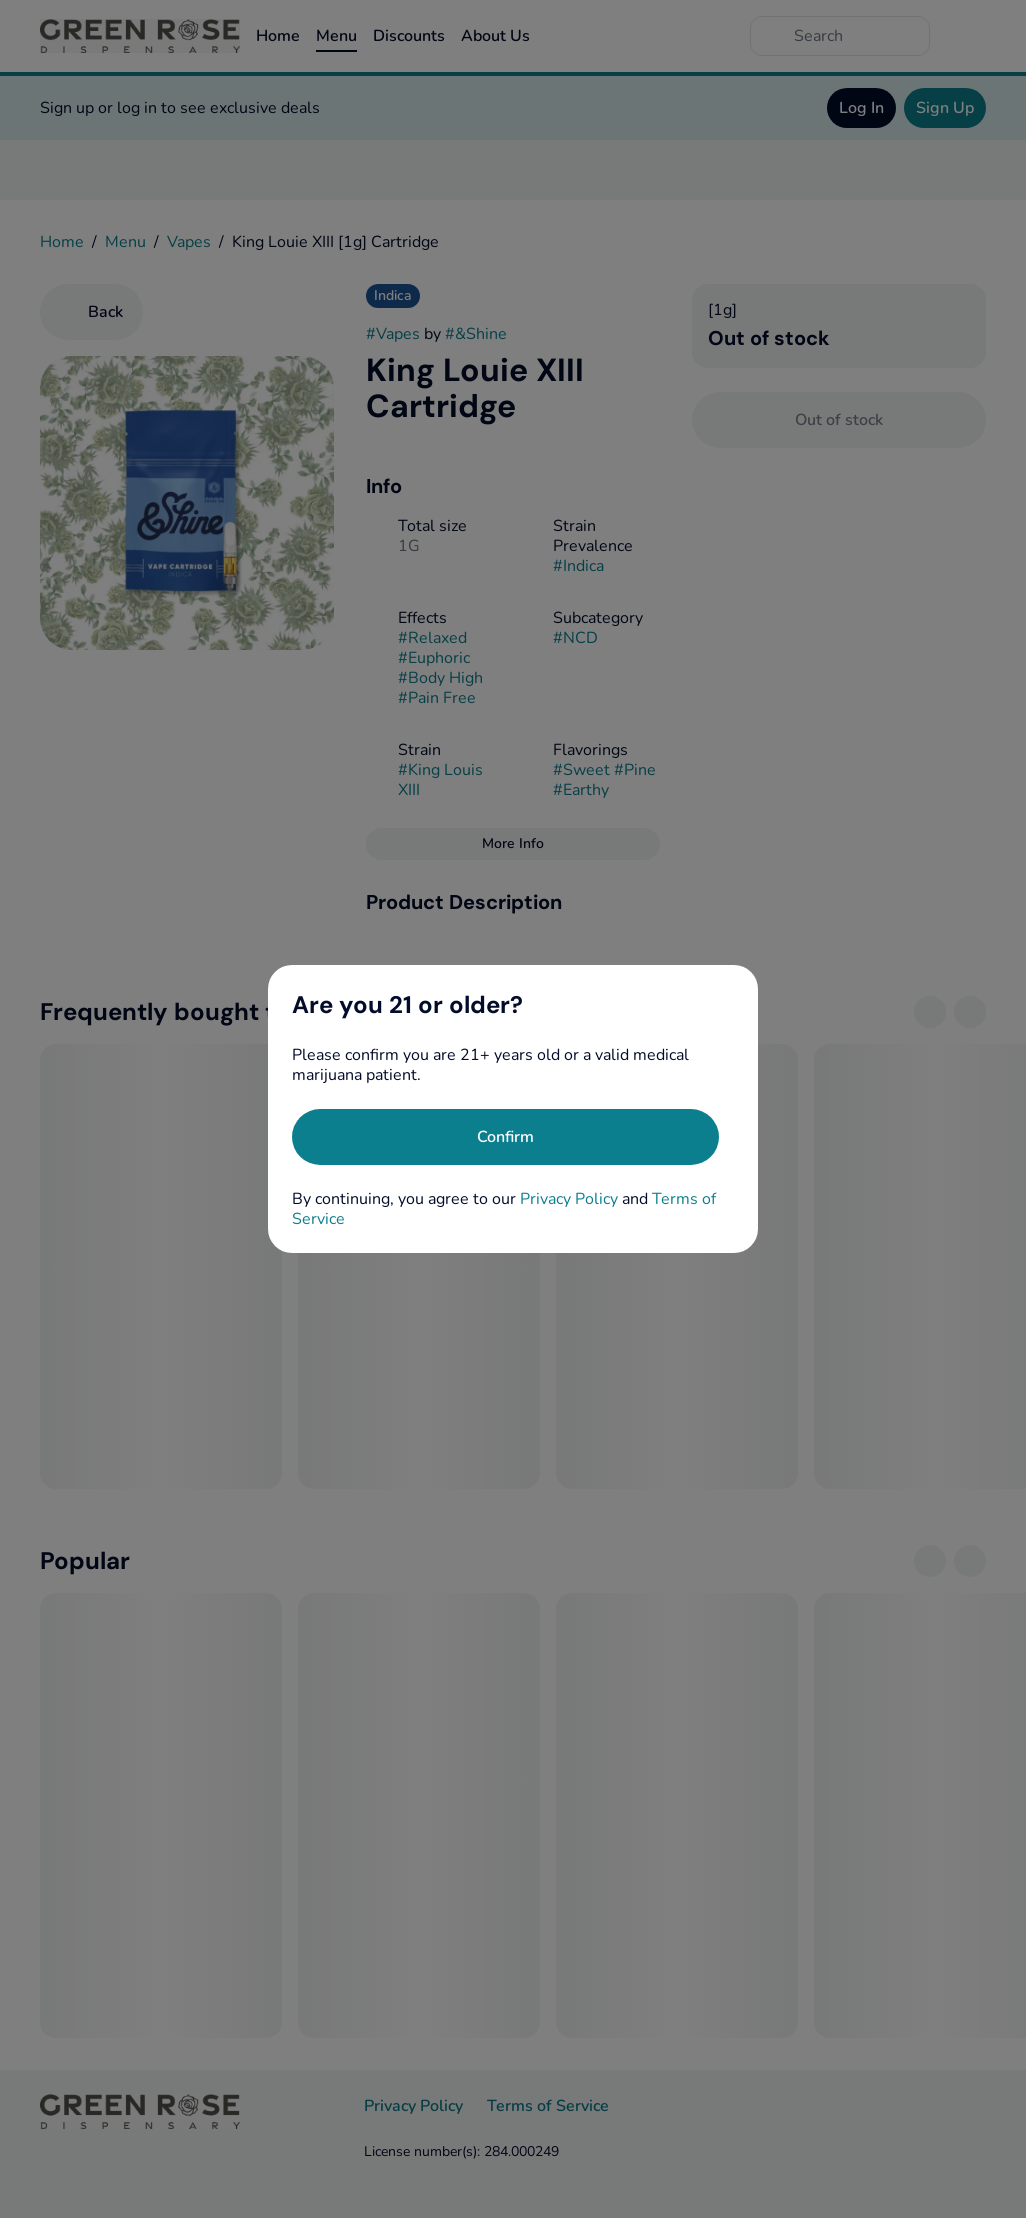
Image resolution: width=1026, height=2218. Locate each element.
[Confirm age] (505, 1137)
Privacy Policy (569, 1199)
